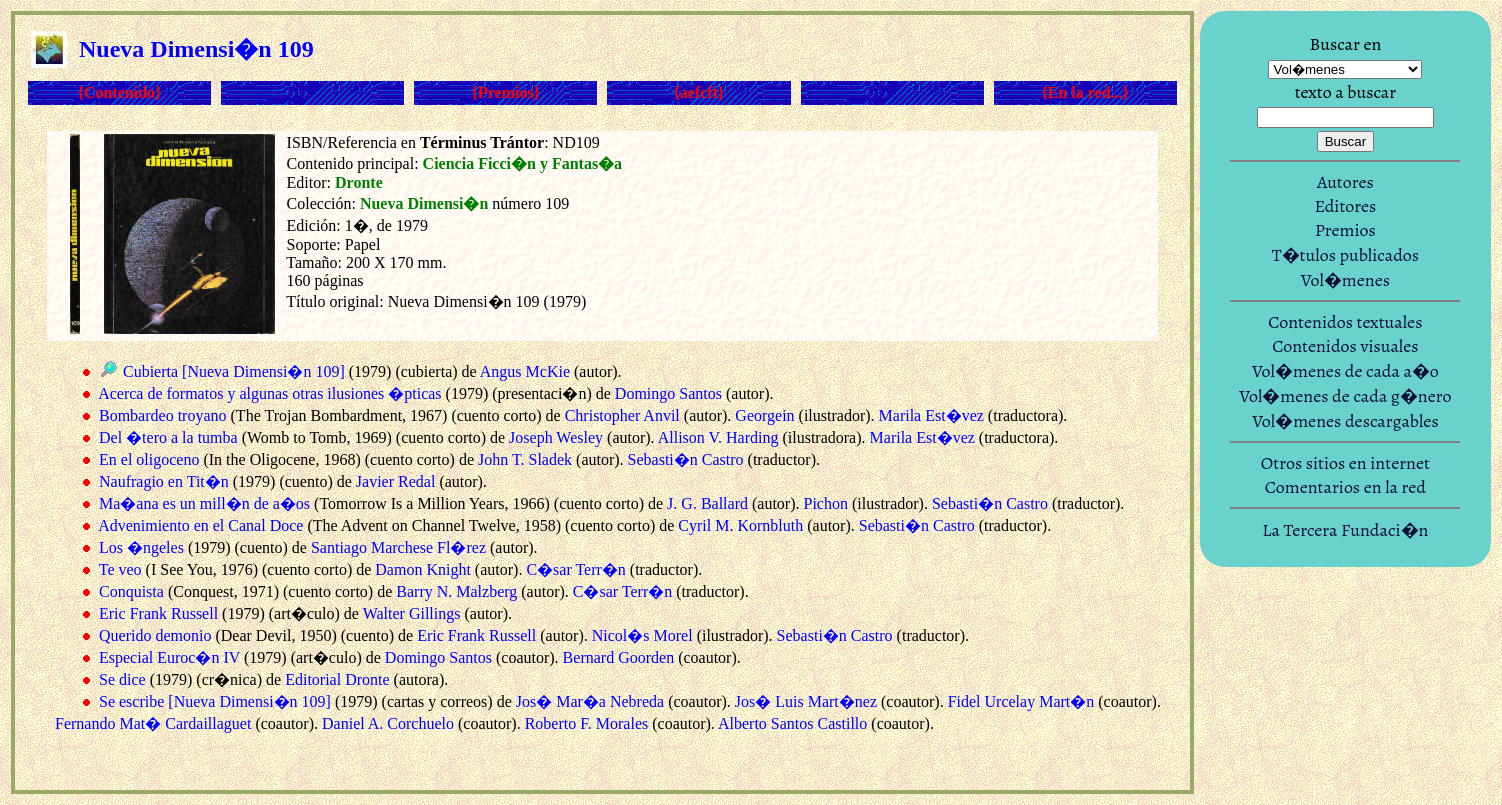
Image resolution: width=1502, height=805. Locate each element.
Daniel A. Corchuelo (388, 723)
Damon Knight (423, 569)
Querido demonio (155, 635)
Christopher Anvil (622, 415)
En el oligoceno (149, 459)
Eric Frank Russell (158, 613)
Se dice (122, 679)
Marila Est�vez (931, 415)
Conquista (131, 591)
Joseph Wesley (556, 437)
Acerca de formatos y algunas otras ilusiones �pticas (269, 393)
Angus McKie (525, 371)
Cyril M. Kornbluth (740, 525)
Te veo (120, 569)
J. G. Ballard (707, 503)
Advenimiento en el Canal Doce (200, 525)
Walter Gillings (412, 613)
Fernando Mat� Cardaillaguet (153, 723)
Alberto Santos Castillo (792, 723)
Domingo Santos (668, 393)
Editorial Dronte (337, 679)
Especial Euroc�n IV (169, 657)
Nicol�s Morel (642, 635)
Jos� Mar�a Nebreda (590, 701)
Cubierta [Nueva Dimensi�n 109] (234, 371)
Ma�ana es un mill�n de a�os (204, 503)
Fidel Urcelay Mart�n (1021, 701)
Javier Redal (396, 481)
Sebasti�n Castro (686, 459)
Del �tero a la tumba (168, 437)
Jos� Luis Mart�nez (806, 701)
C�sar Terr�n (575, 569)
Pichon (826, 503)
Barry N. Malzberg (456, 591)
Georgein (764, 415)
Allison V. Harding (718, 437)
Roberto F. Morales (587, 723)
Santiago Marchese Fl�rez (398, 547)
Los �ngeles (141, 547)
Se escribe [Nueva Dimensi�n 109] (215, 701)
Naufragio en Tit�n (164, 481)
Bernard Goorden (619, 657)
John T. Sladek (525, 459)
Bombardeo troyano (163, 415)
